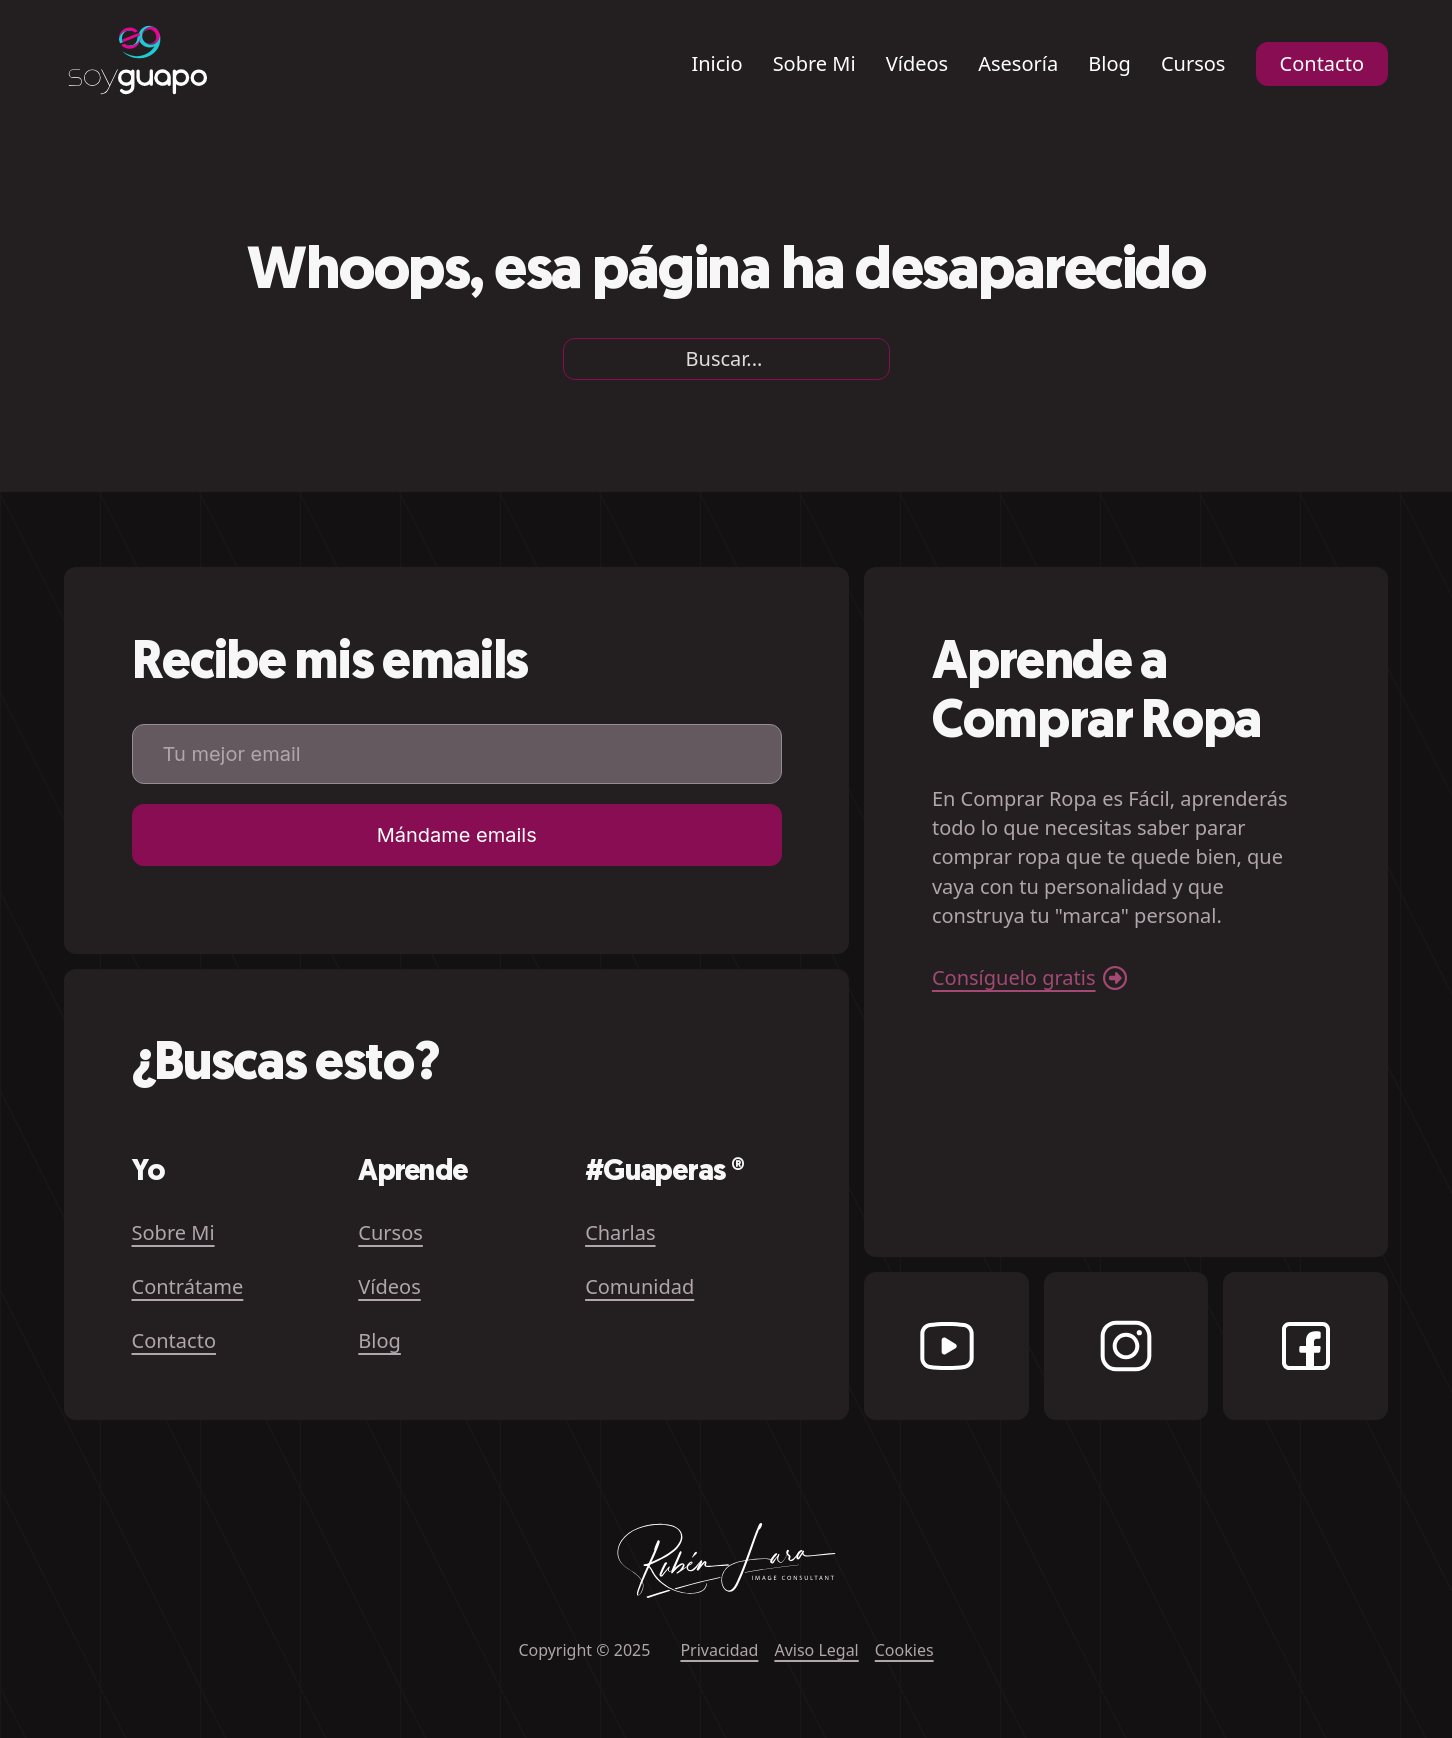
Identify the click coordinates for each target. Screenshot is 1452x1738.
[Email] (457, 754)
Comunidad (639, 1287)
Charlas (620, 1233)
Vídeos (917, 64)
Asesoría (1018, 64)
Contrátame (188, 1287)
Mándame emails (457, 835)
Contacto (1322, 63)
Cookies (904, 1650)
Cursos (1193, 64)
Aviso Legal (816, 1650)
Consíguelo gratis (1014, 977)
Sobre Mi (814, 64)
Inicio (716, 64)
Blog (1109, 64)
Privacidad (719, 1650)
